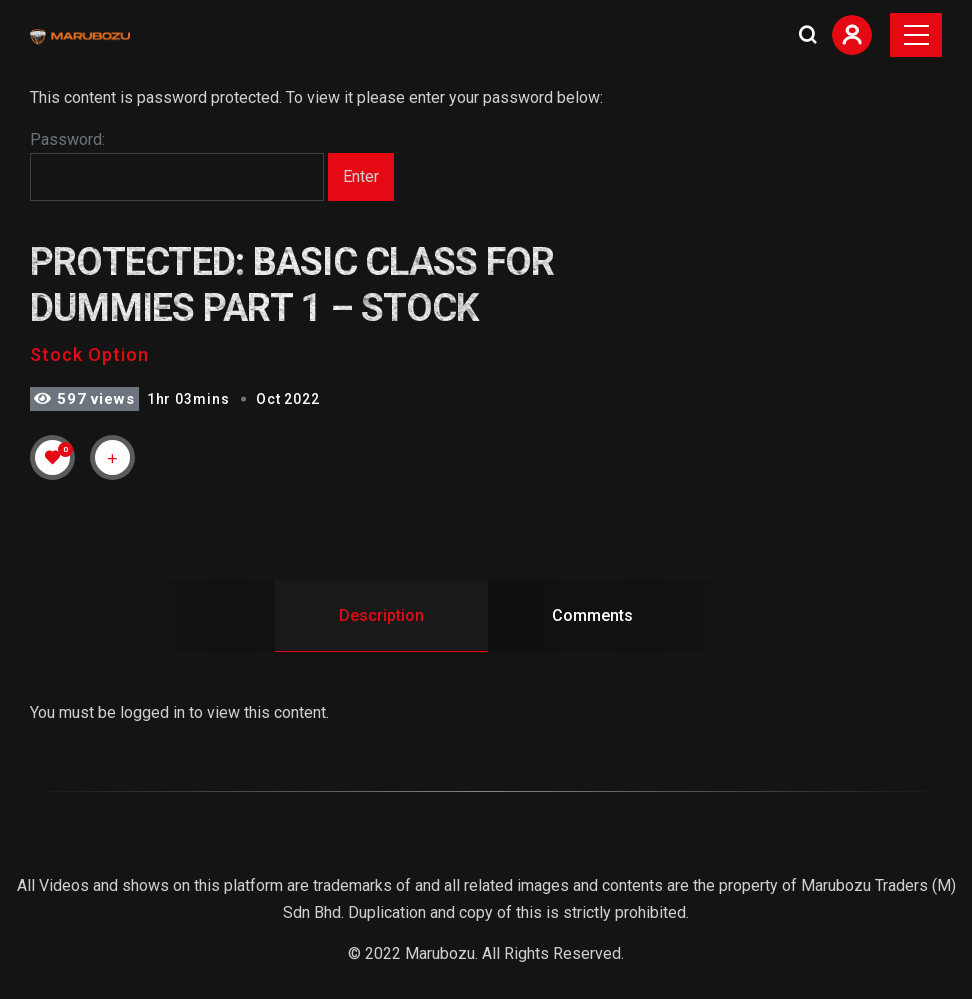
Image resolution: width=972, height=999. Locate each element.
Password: (177, 166)
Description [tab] (381, 615)
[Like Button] (53, 457)
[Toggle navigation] (916, 35)
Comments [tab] (592, 615)
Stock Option (89, 354)
